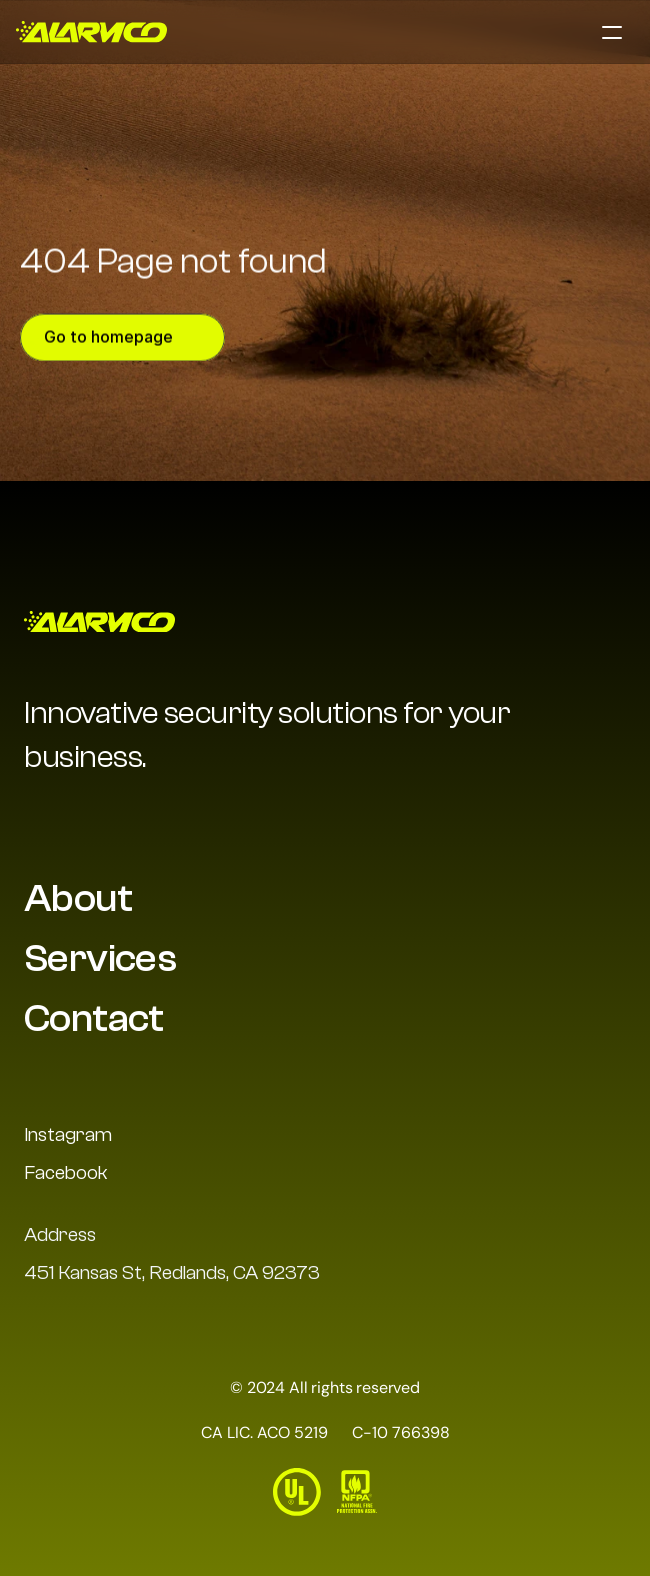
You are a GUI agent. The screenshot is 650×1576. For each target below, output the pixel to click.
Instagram (68, 1134)
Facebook (66, 1172)
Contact (94, 1018)
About (78, 898)
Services (100, 958)
